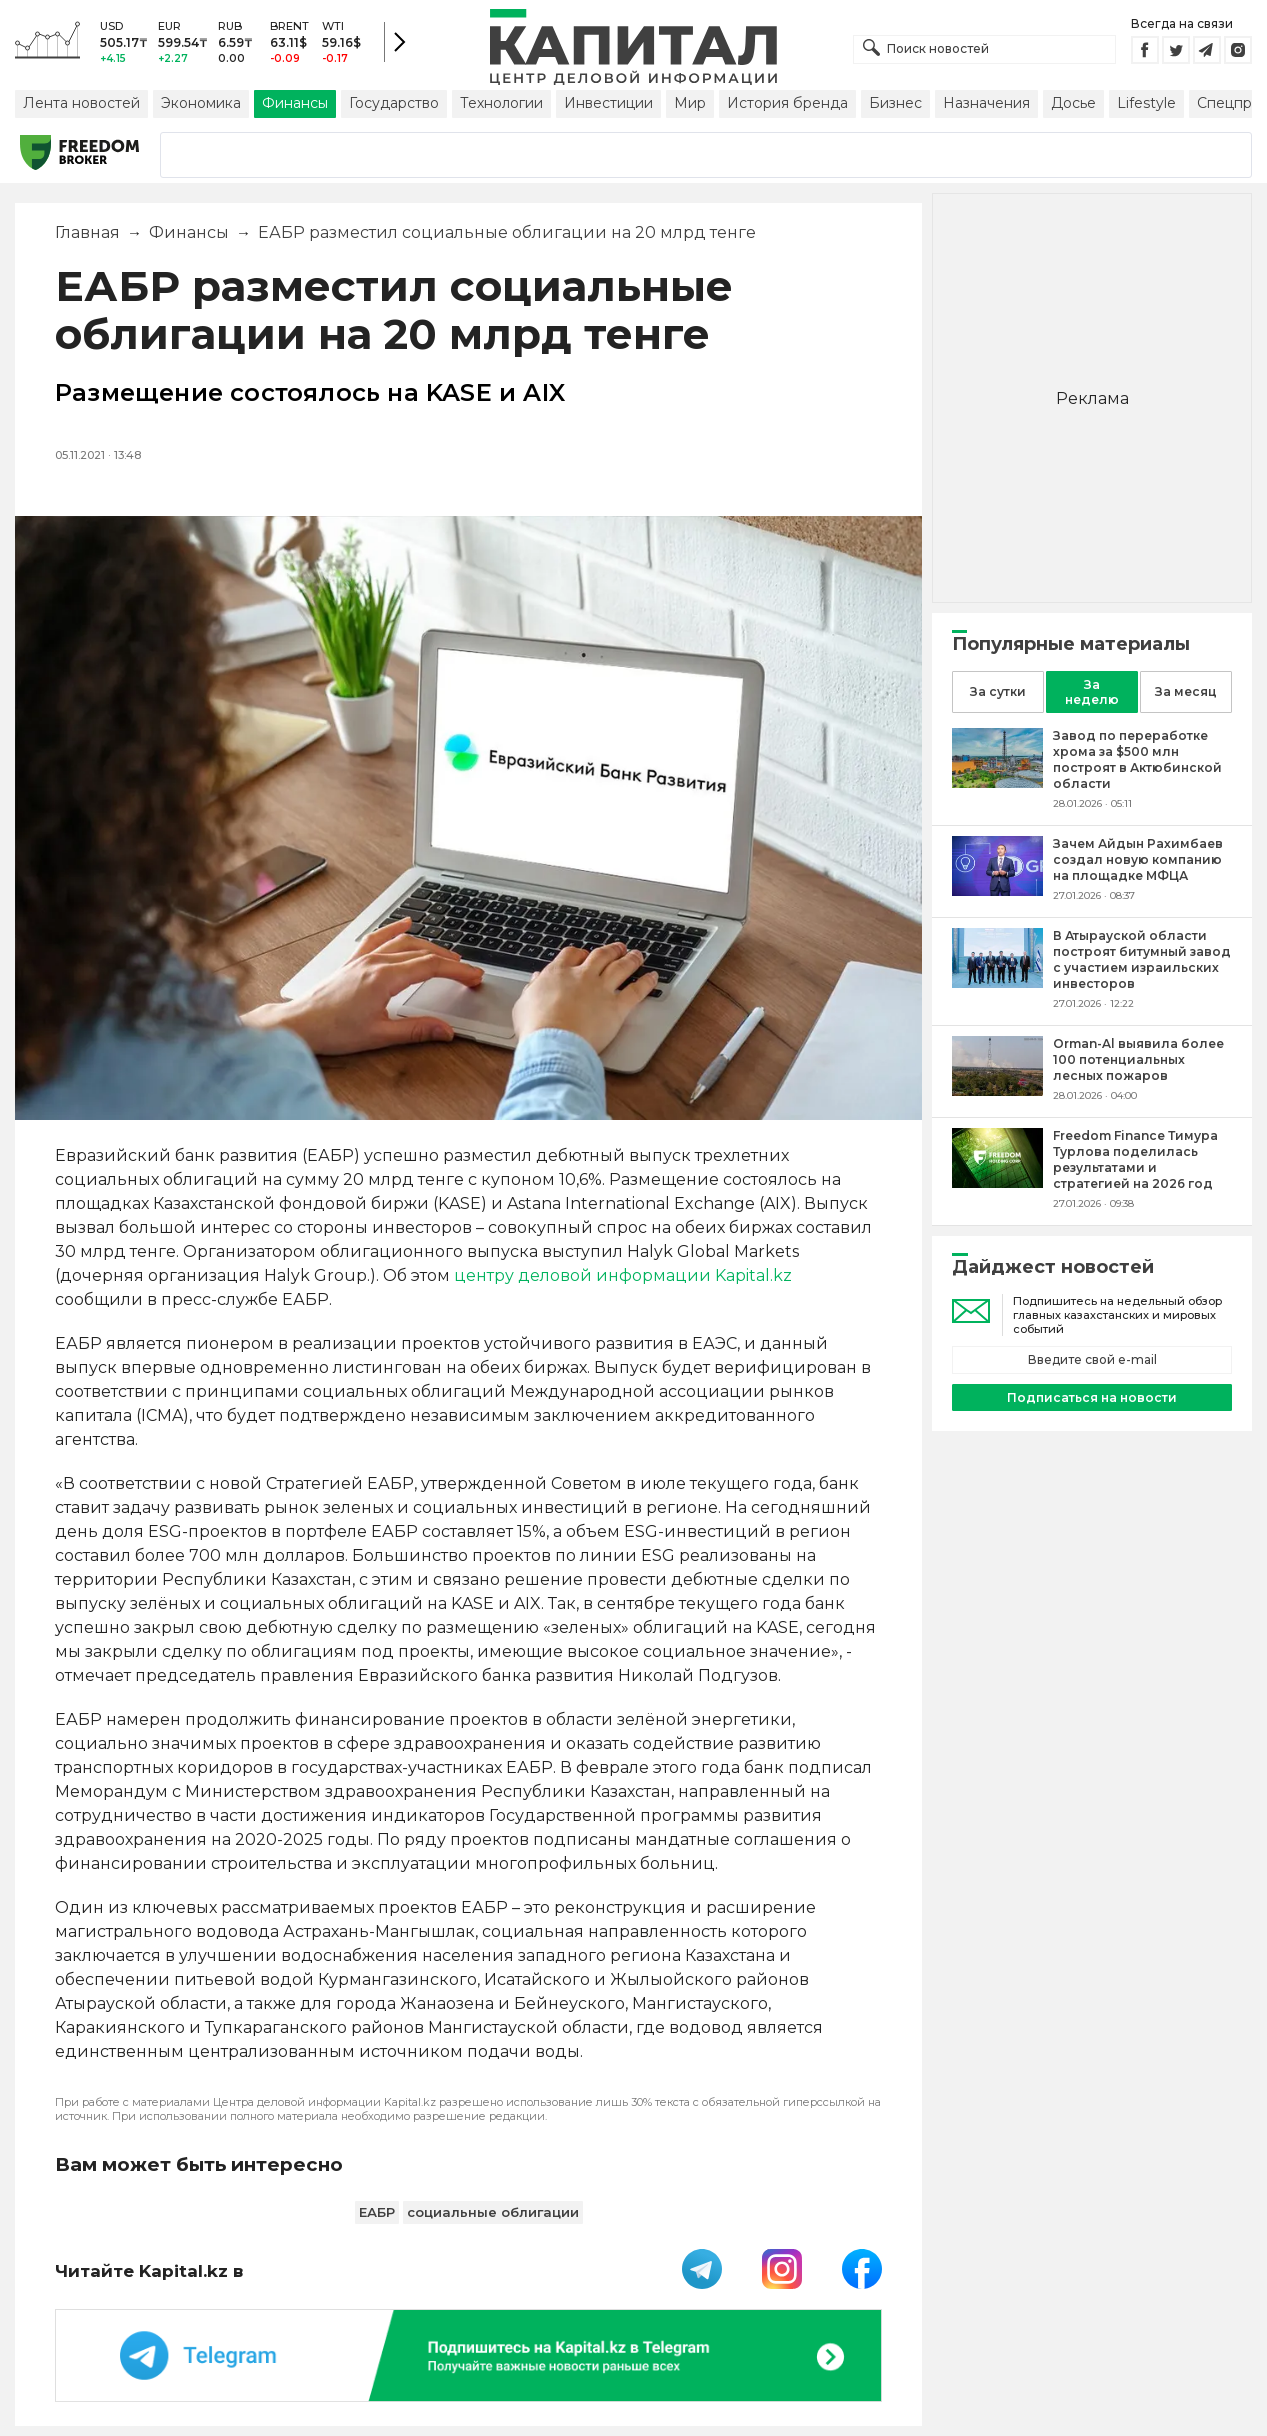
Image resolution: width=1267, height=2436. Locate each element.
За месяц (1186, 691)
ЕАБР (377, 2212)
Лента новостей (81, 103)
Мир (690, 103)
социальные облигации (493, 2212)
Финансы (295, 103)
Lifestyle (1146, 103)
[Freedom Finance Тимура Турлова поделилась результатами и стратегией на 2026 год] (997, 1182)
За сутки (998, 691)
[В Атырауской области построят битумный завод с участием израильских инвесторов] (997, 982)
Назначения (986, 103)
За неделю (1092, 692)
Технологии (501, 103)
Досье (1073, 103)
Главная (87, 232)
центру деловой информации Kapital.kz (623, 1275)
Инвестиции (608, 103)
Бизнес (895, 103)
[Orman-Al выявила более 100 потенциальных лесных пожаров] (997, 1090)
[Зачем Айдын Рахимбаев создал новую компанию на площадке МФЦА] (997, 890)
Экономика (201, 103)
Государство (394, 103)
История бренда (787, 103)
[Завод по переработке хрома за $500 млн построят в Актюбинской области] (997, 782)
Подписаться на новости (1092, 1397)
